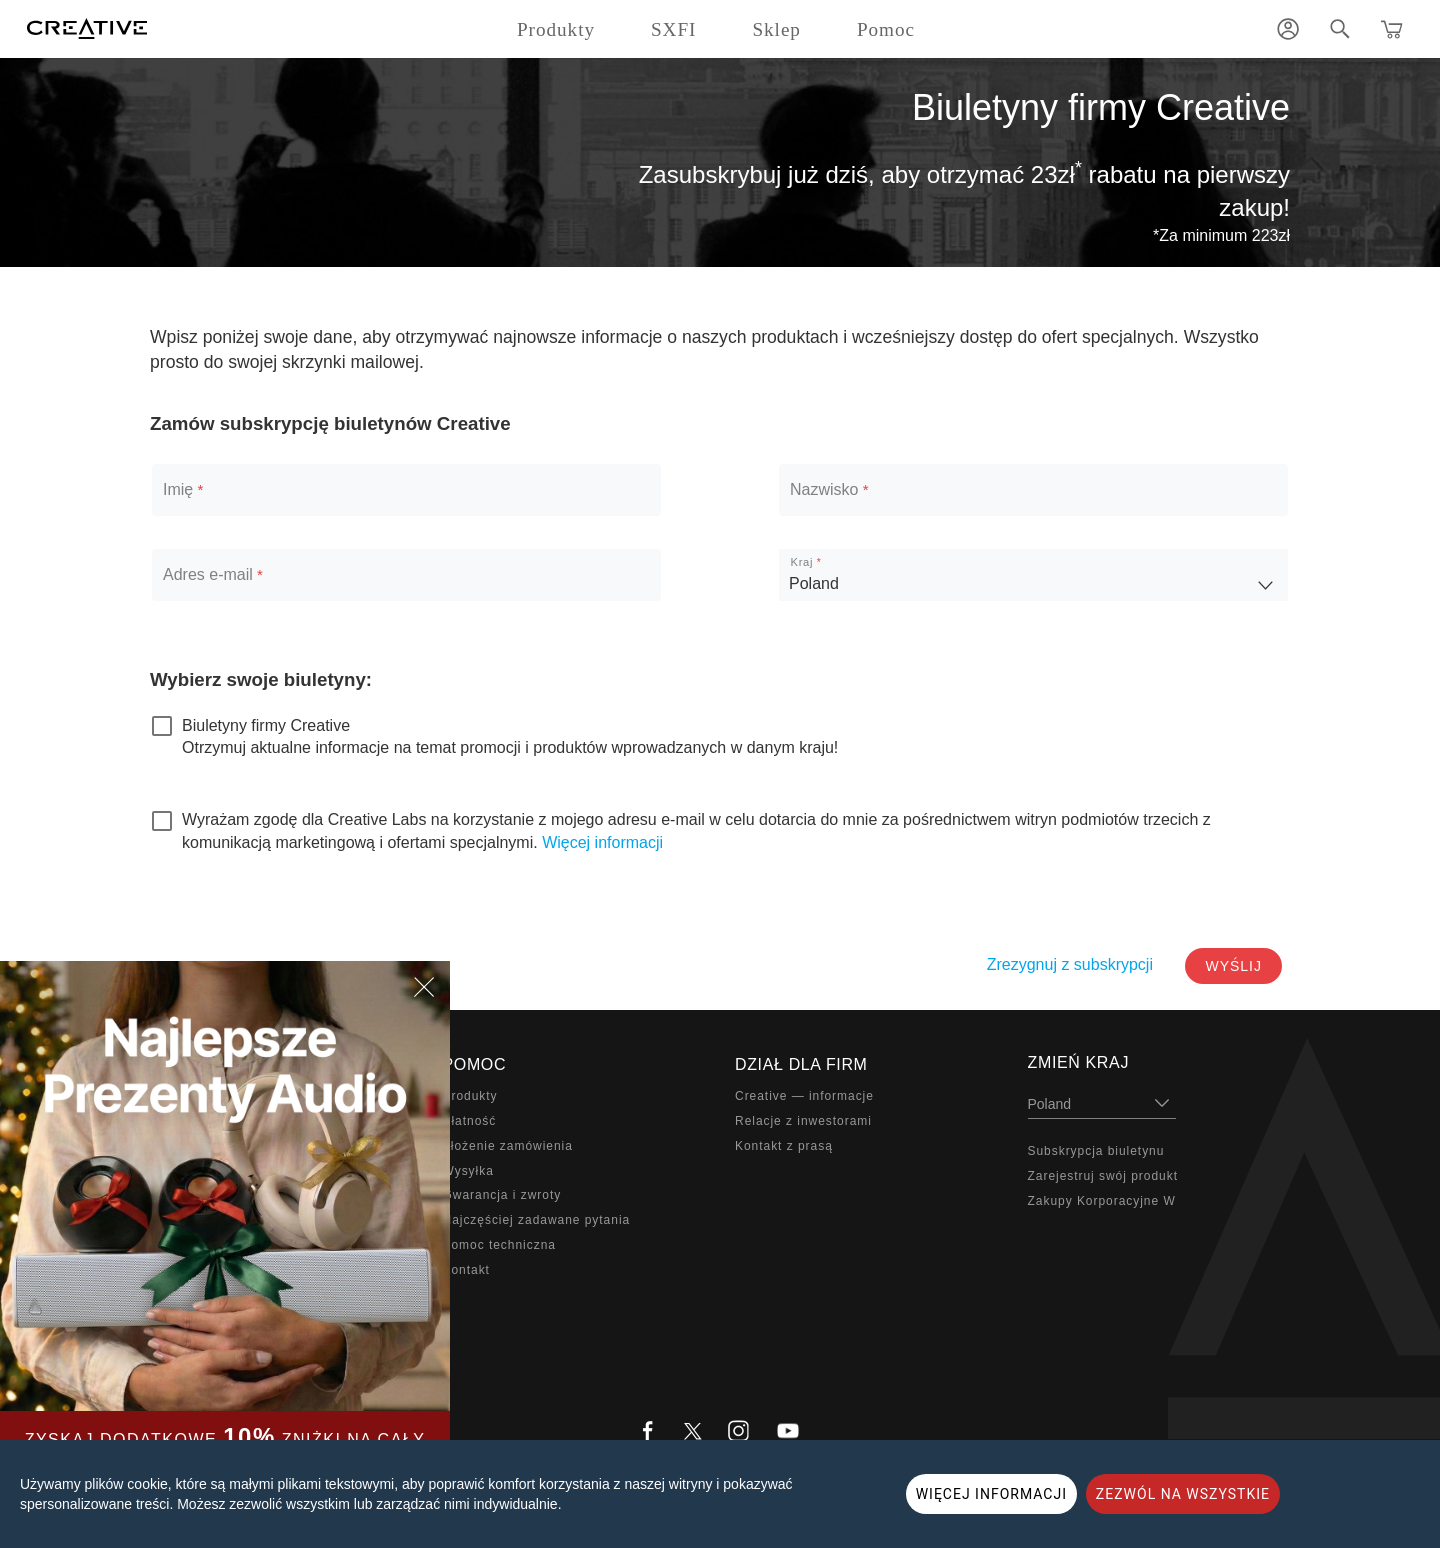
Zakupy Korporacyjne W (1102, 1201)
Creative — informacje (804, 1096)
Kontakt (466, 1270)
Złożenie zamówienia (508, 1146)
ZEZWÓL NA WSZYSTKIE (1183, 1494)
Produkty (470, 1096)
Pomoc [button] (886, 29)
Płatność (470, 1121)
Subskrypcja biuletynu (1096, 1151)
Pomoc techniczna (499, 1245)
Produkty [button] (556, 29)
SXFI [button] (673, 29)
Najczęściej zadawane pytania (537, 1220)
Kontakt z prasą (784, 1146)
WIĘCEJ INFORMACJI (991, 1494)
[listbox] (1033, 575)
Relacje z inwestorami (803, 1121)
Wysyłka (468, 1171)
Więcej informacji (602, 842)
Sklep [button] (776, 29)
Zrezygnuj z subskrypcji (1070, 964)
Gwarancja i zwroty (502, 1195)
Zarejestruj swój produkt (1103, 1176)
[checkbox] (251, 725)
